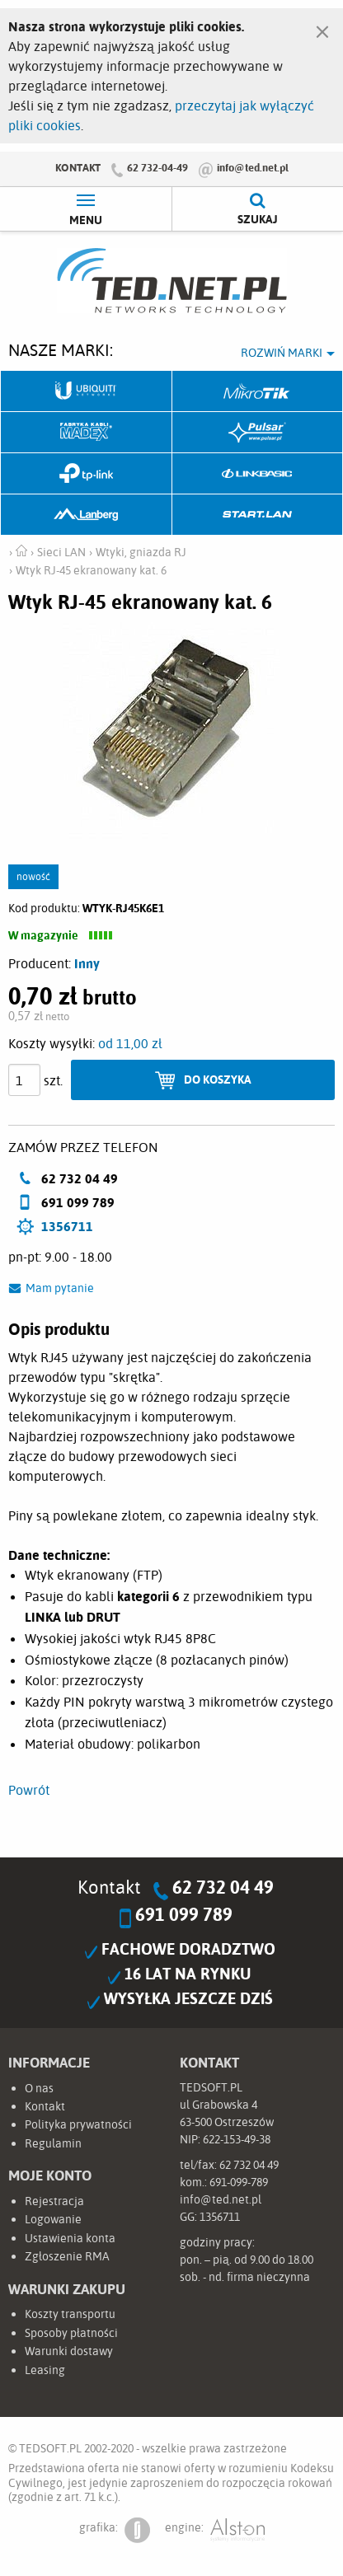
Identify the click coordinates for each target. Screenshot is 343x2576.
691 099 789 (184, 1914)
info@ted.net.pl (253, 167)
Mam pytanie (60, 1288)
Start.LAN (258, 515)
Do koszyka (217, 1079)
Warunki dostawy (69, 2351)
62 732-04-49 (157, 167)
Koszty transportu (70, 2314)
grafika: (114, 2530)
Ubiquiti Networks (86, 391)
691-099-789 (238, 2182)
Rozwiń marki (281, 352)
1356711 (67, 1226)
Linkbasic (258, 473)
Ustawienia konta (70, 2238)
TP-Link (86, 473)
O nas (39, 2088)
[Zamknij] (322, 28)
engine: (215, 2530)
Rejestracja (54, 2201)
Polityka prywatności (78, 2124)
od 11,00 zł (130, 1043)
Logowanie (53, 2219)
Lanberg (86, 515)
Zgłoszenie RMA (67, 2256)
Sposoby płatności (71, 2332)
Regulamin (53, 2143)
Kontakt (78, 167)
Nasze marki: (60, 350)
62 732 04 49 (223, 1887)
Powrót (28, 1790)
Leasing (45, 2370)
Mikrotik (258, 391)
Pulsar (258, 432)
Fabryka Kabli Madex (86, 432)
